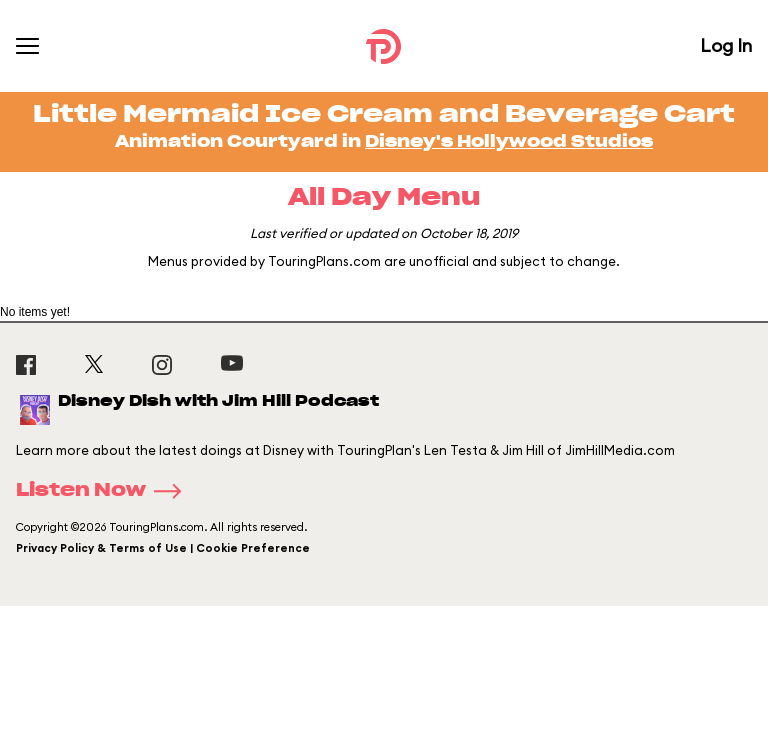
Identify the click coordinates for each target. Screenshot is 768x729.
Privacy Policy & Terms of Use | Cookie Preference (163, 548)
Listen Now (105, 491)
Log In (726, 45)
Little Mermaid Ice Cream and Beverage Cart (384, 115)
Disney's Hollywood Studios (509, 142)
